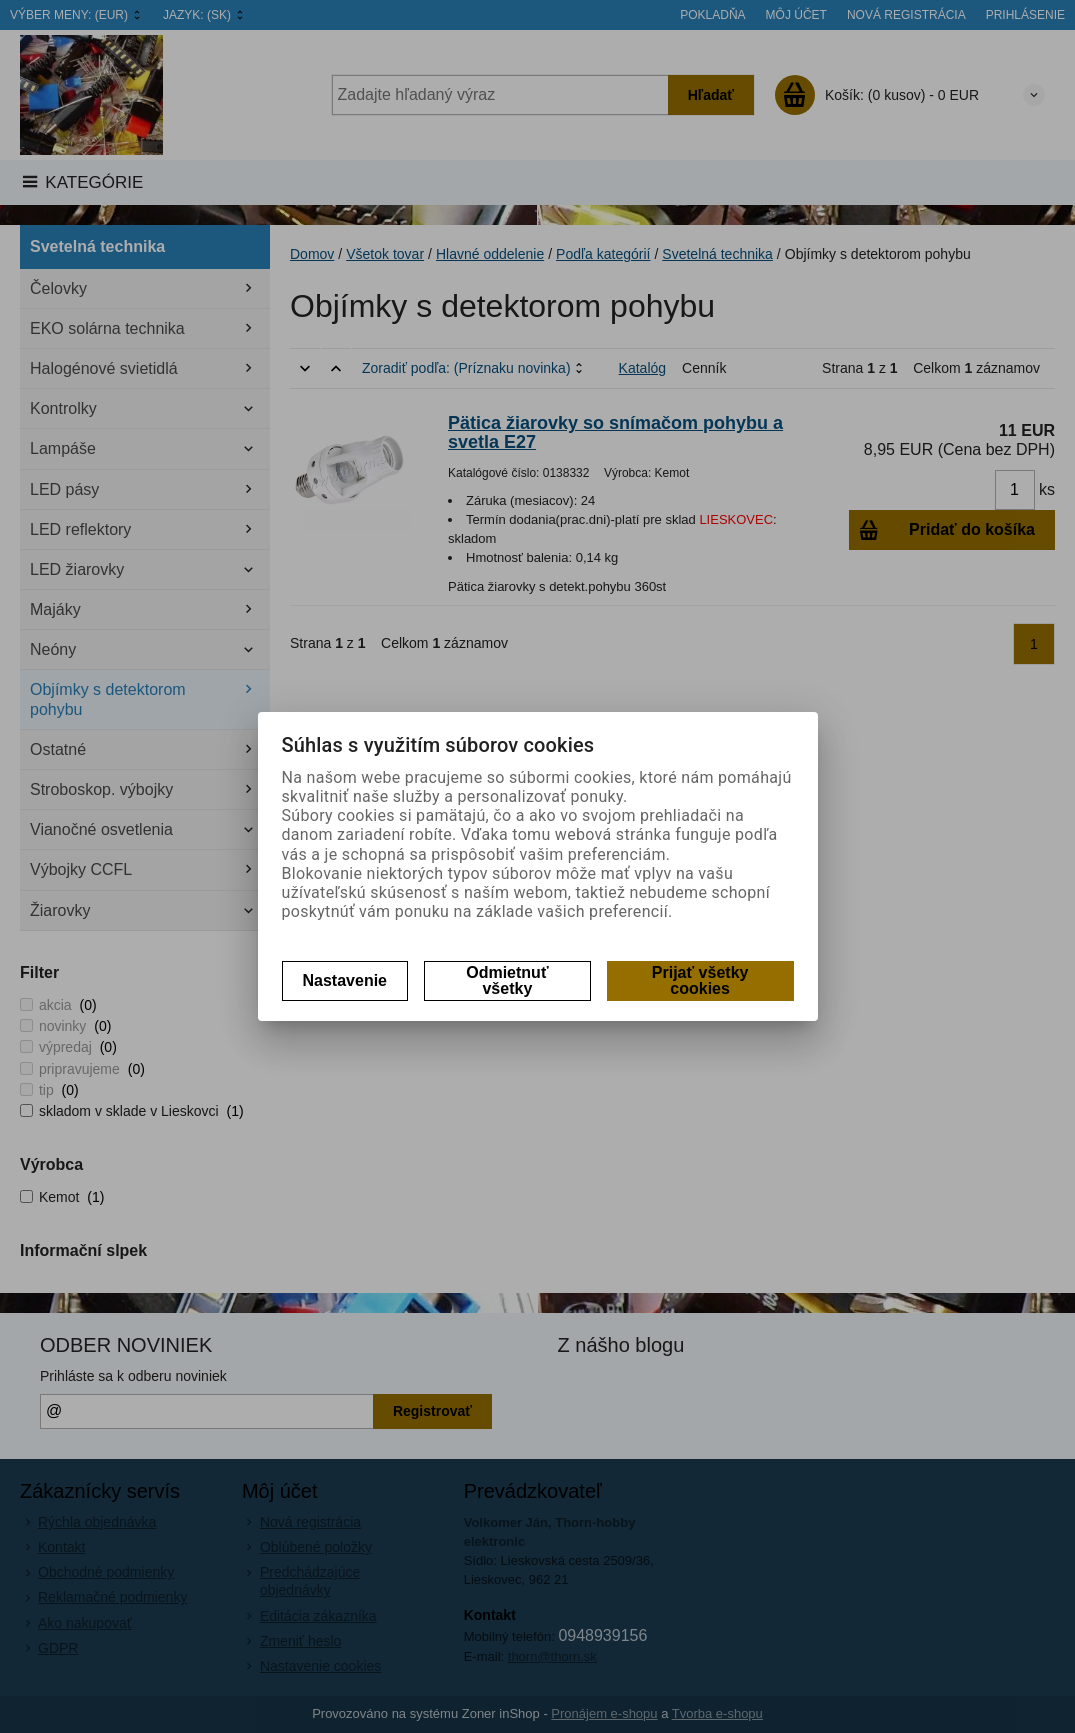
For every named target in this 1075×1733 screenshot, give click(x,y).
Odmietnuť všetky (507, 980)
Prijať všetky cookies (700, 980)
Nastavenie (345, 980)
